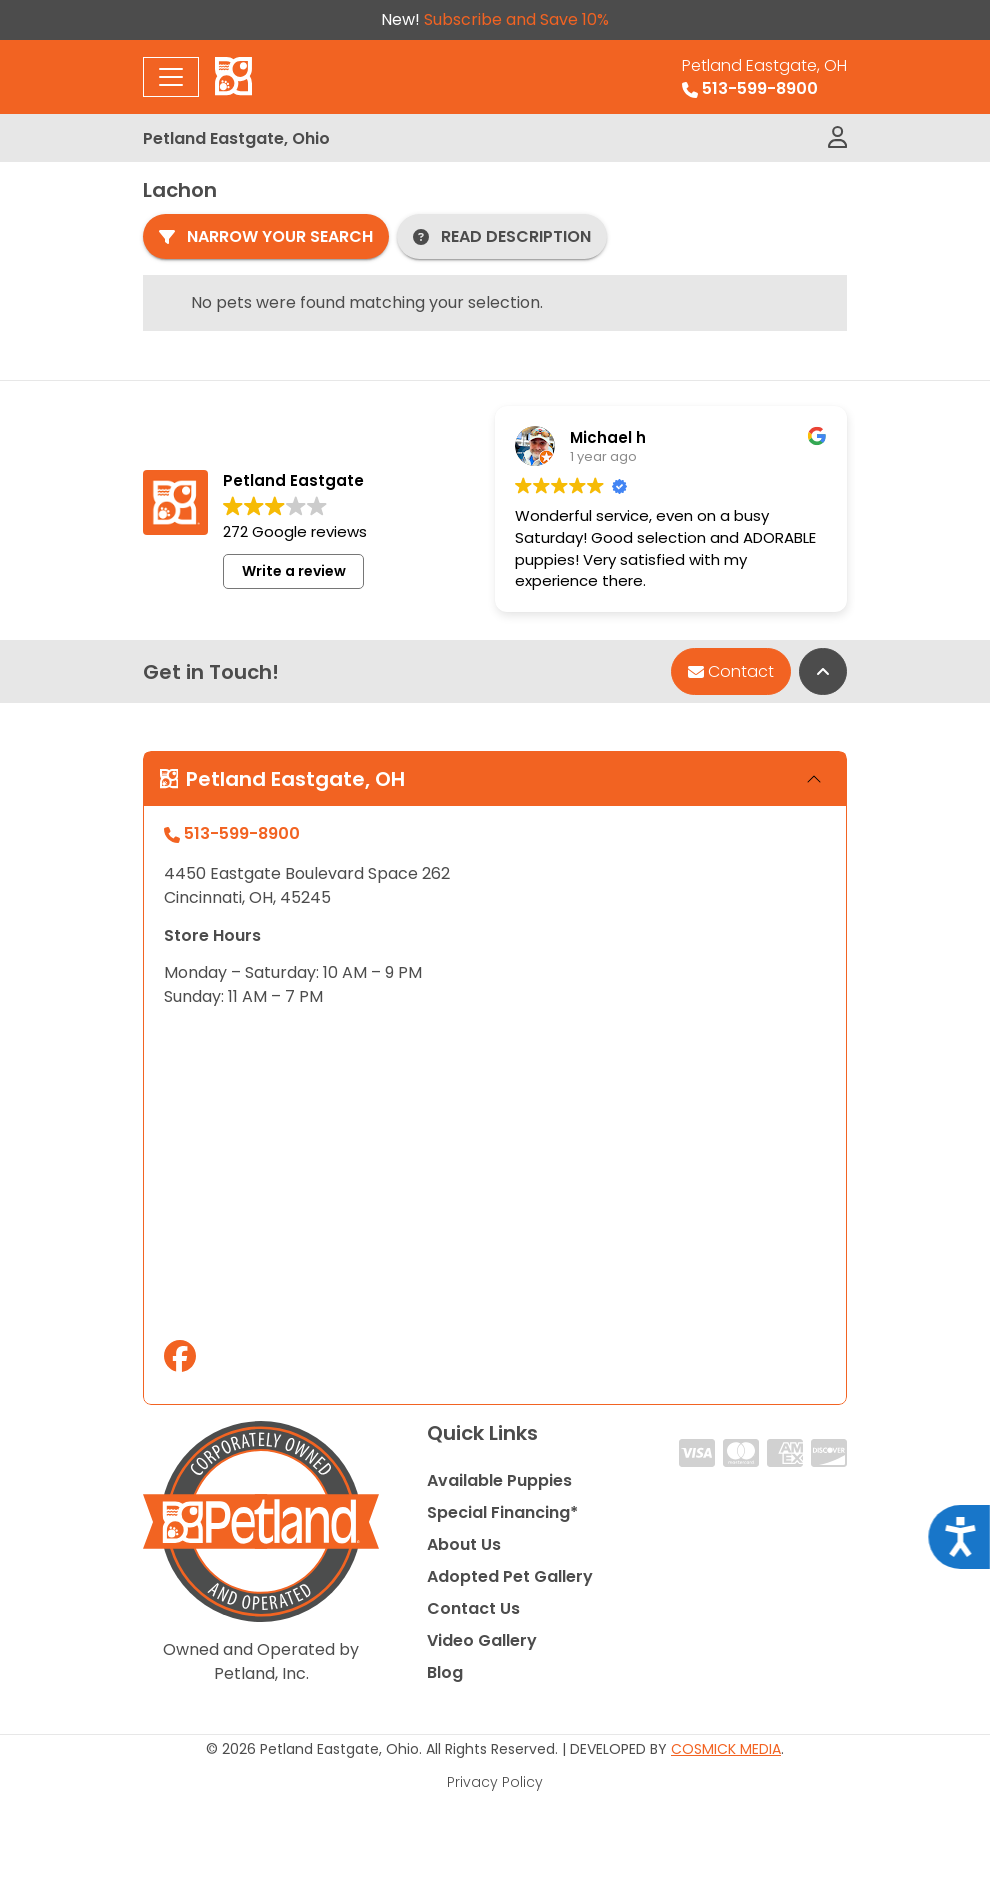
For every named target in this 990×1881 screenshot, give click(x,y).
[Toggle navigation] (171, 77)
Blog (445, 1672)
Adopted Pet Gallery (510, 1576)
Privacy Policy (495, 1782)
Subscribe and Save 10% (516, 19)
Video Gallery (482, 1640)
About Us (464, 1544)
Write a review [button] (294, 571)
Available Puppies (499, 1480)
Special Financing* (502, 1512)
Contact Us (473, 1608)
